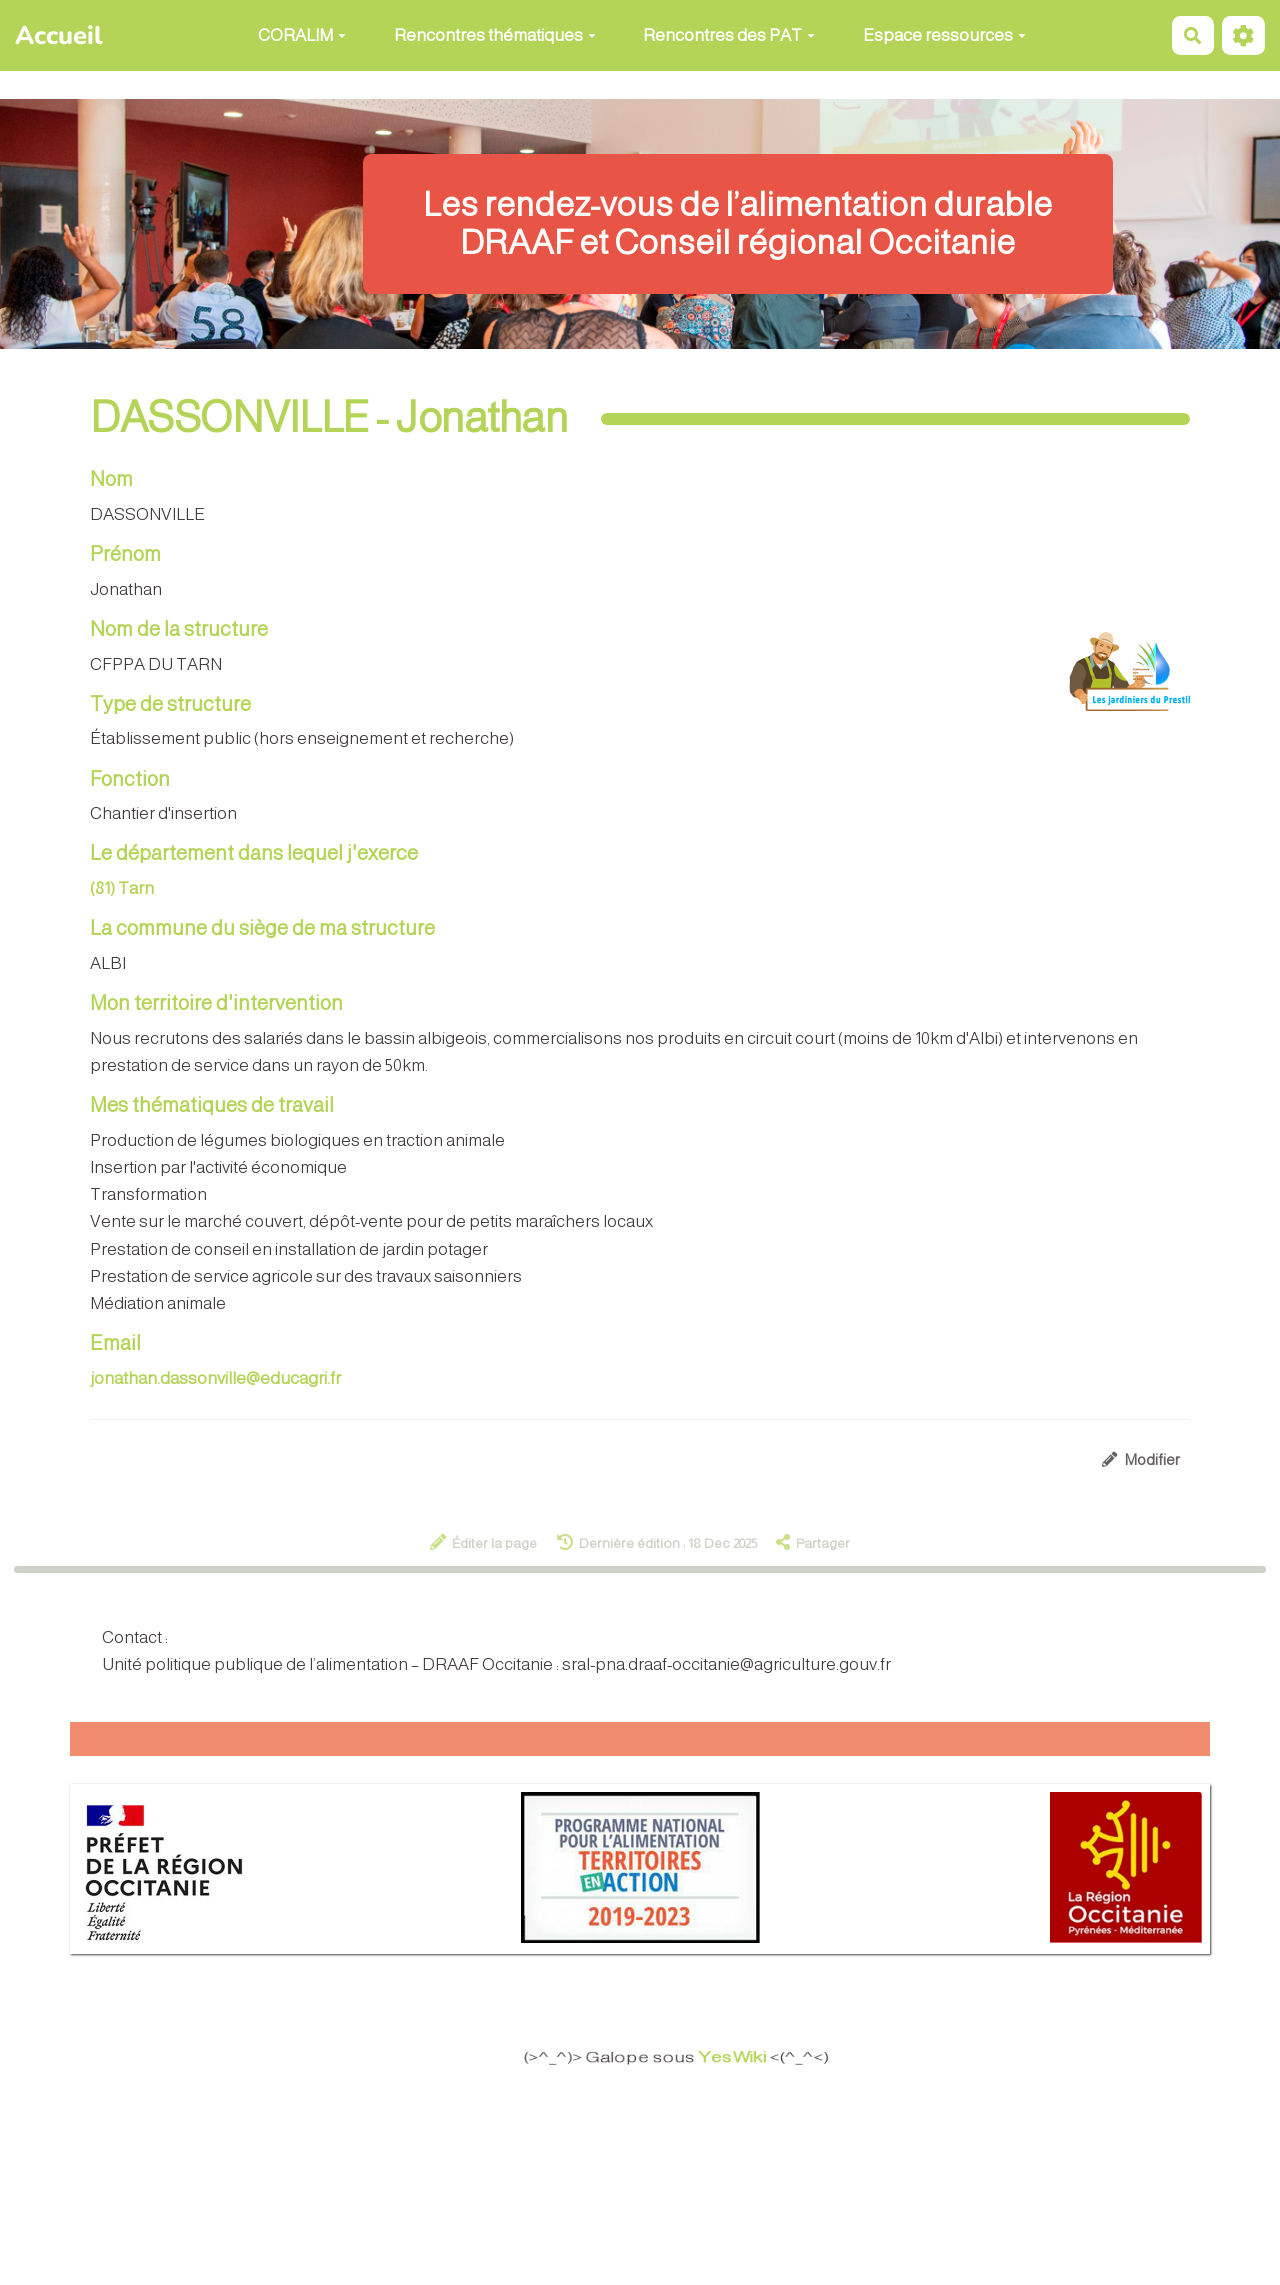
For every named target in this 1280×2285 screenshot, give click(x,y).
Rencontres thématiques (495, 35)
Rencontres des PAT (729, 35)
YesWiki (743, 2057)
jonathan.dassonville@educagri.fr (215, 1378)
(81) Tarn (122, 888)
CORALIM (302, 35)
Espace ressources (944, 35)
